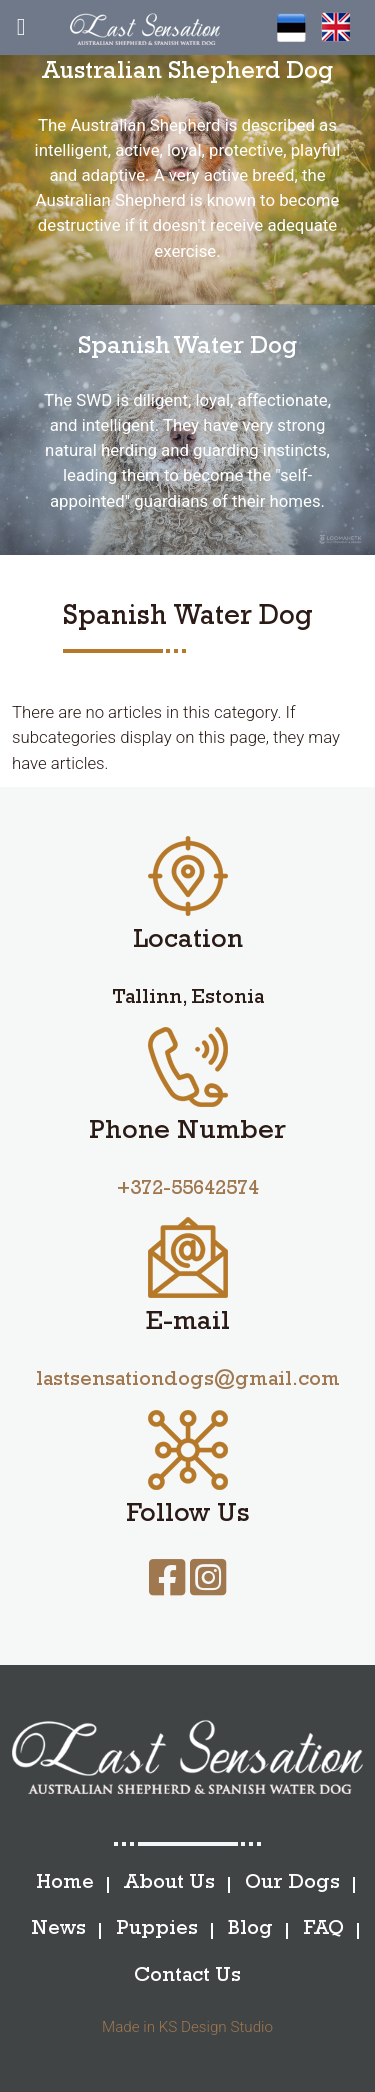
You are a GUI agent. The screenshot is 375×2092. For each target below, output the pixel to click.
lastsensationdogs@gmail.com (188, 1381)
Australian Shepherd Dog (187, 73)
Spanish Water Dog (187, 348)
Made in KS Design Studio (187, 2027)
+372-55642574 (188, 1190)
